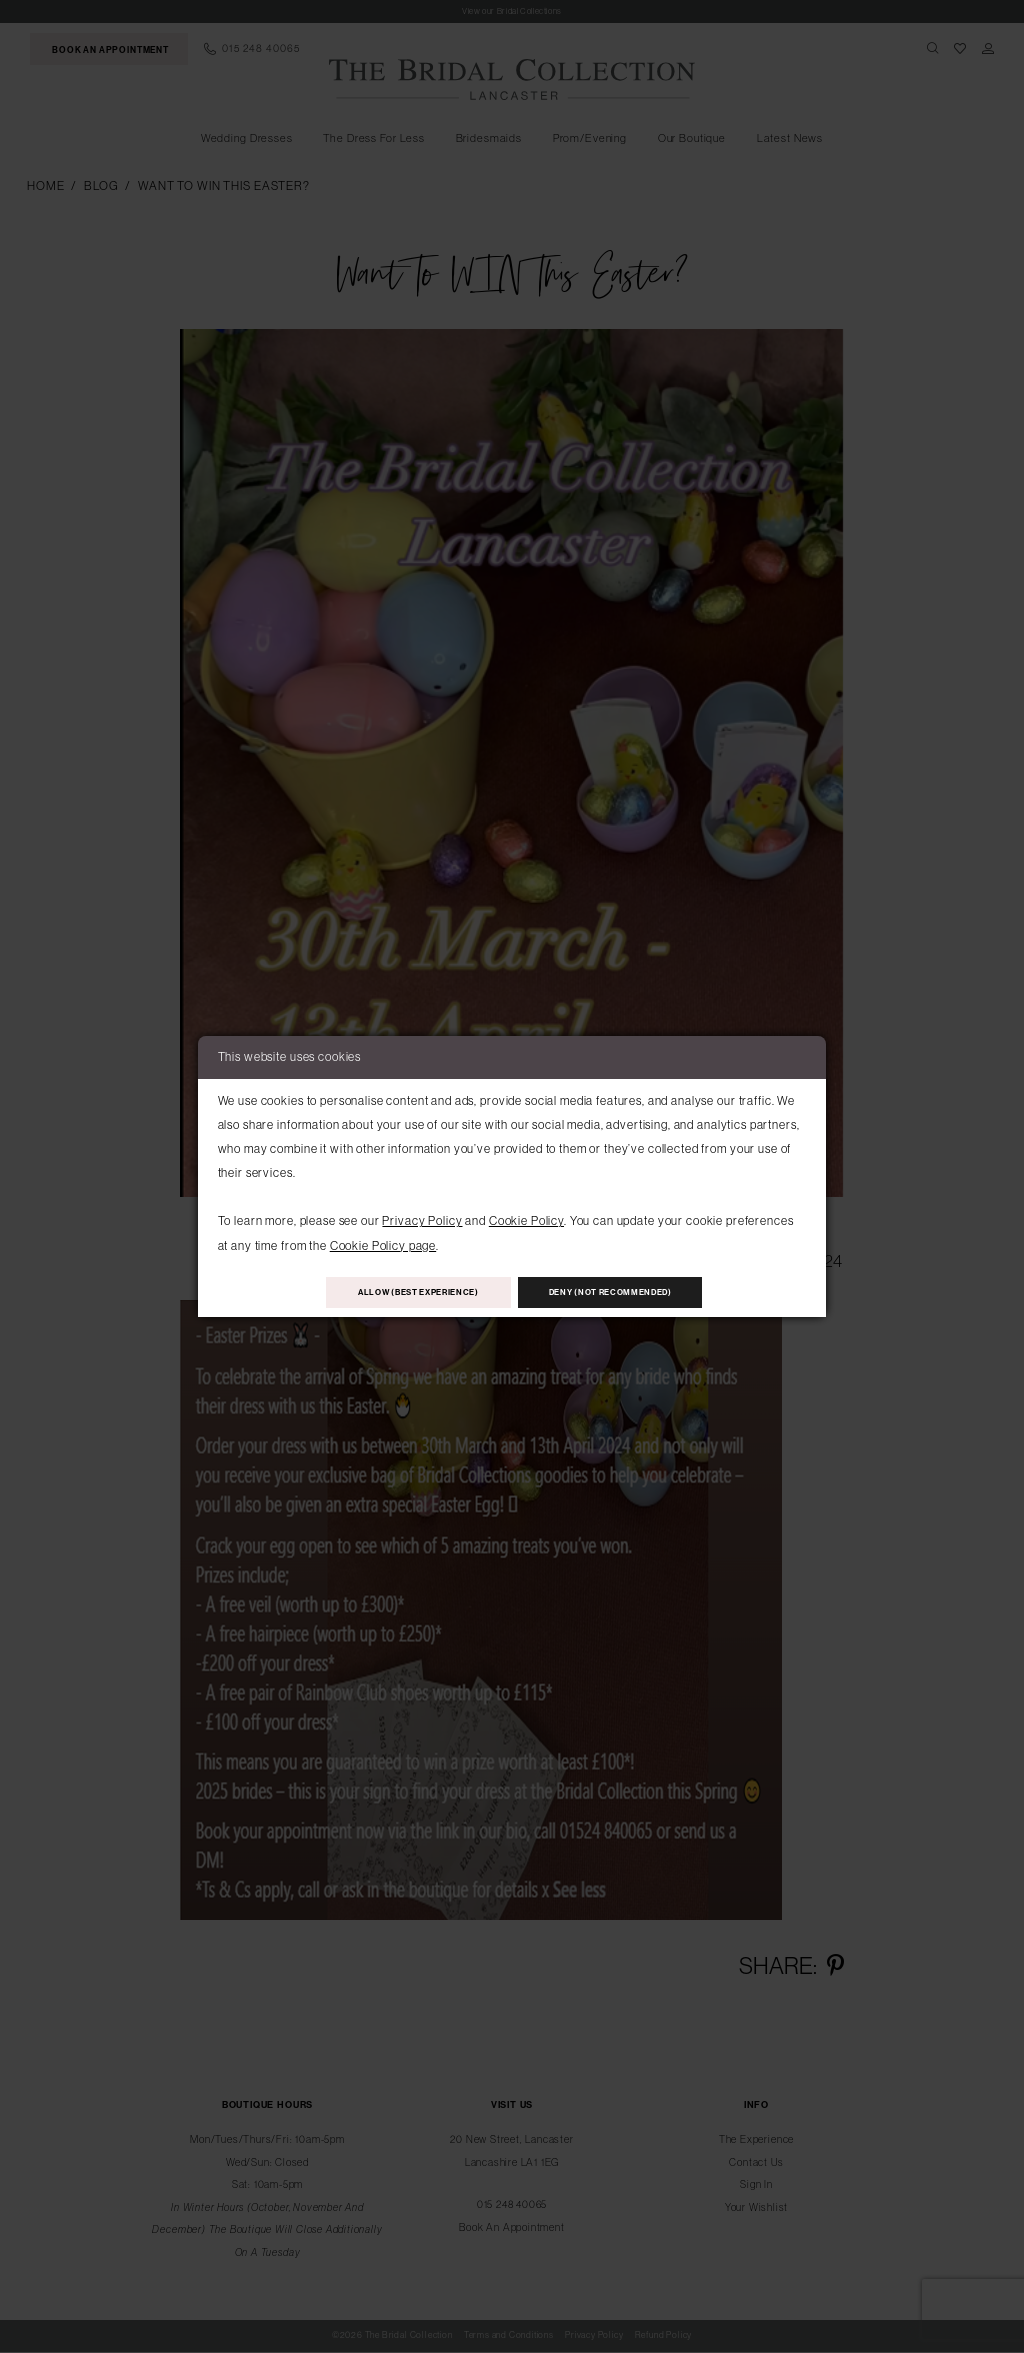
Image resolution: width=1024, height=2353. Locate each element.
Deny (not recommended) (628, 1292)
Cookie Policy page (383, 1242)
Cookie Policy (526, 1218)
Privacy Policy (422, 1218)
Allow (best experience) (402, 1292)
